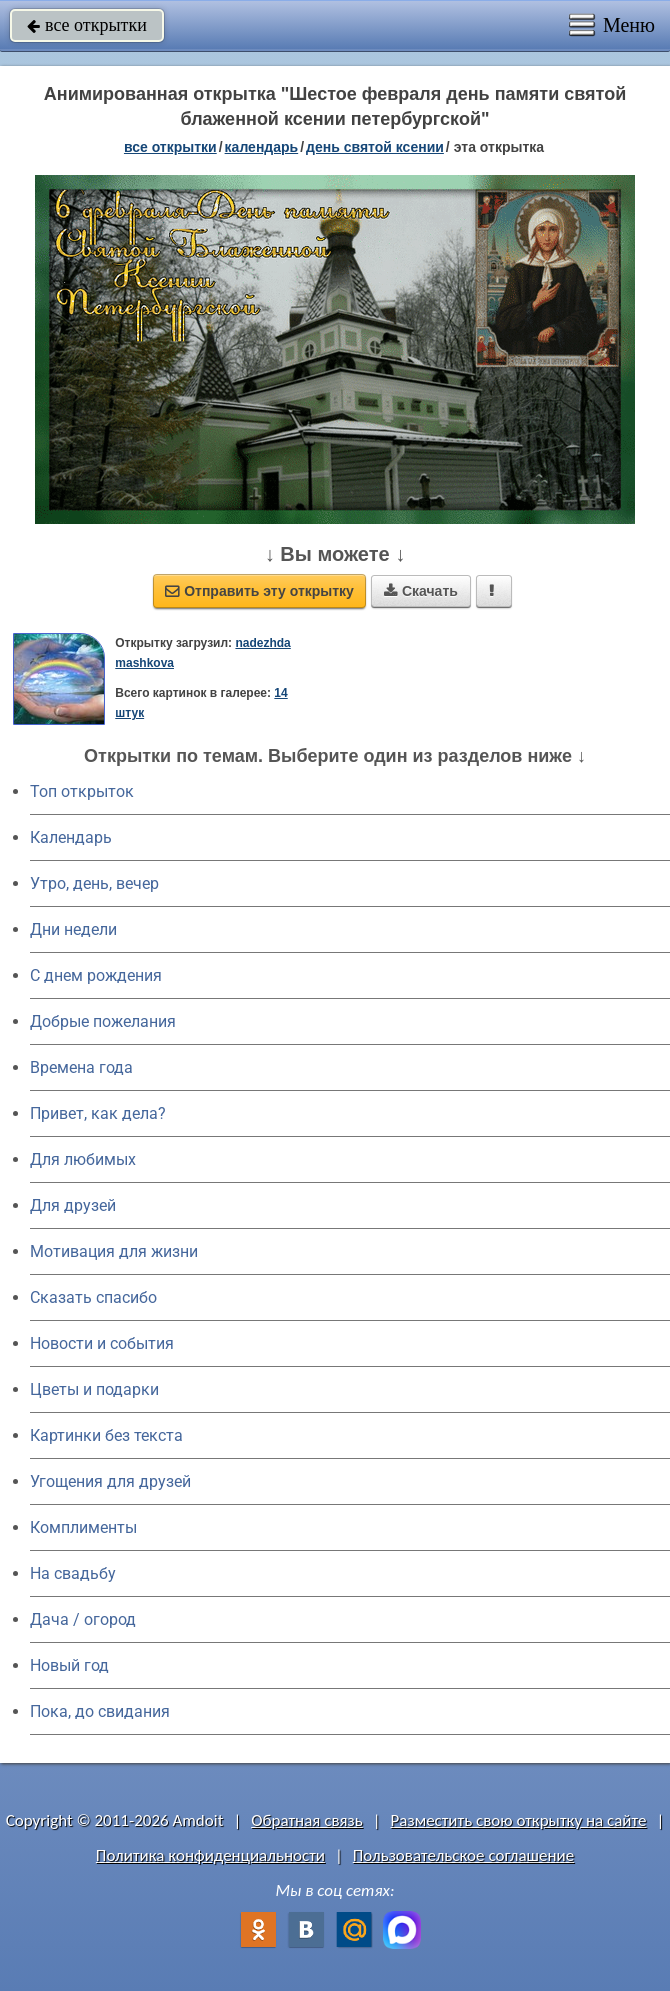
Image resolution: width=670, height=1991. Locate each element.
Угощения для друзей (110, 1481)
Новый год (69, 1665)
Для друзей (73, 1205)
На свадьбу (73, 1573)
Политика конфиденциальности (210, 1855)
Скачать (421, 591)
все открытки (87, 25)
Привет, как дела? (98, 1113)
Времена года (81, 1067)
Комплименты (83, 1527)
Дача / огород (83, 1619)
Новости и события (102, 1343)
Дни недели (73, 929)
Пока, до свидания (100, 1711)
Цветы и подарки (94, 1389)
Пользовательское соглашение (463, 1855)
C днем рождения (96, 975)
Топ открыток (82, 791)
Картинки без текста (106, 1435)
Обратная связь (307, 1820)
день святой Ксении (375, 147)
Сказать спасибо (93, 1297)
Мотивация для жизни (114, 1251)
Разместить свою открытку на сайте (519, 1820)
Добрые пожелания (103, 1021)
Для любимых (83, 1159)
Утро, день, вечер (94, 883)
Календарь (262, 147)
